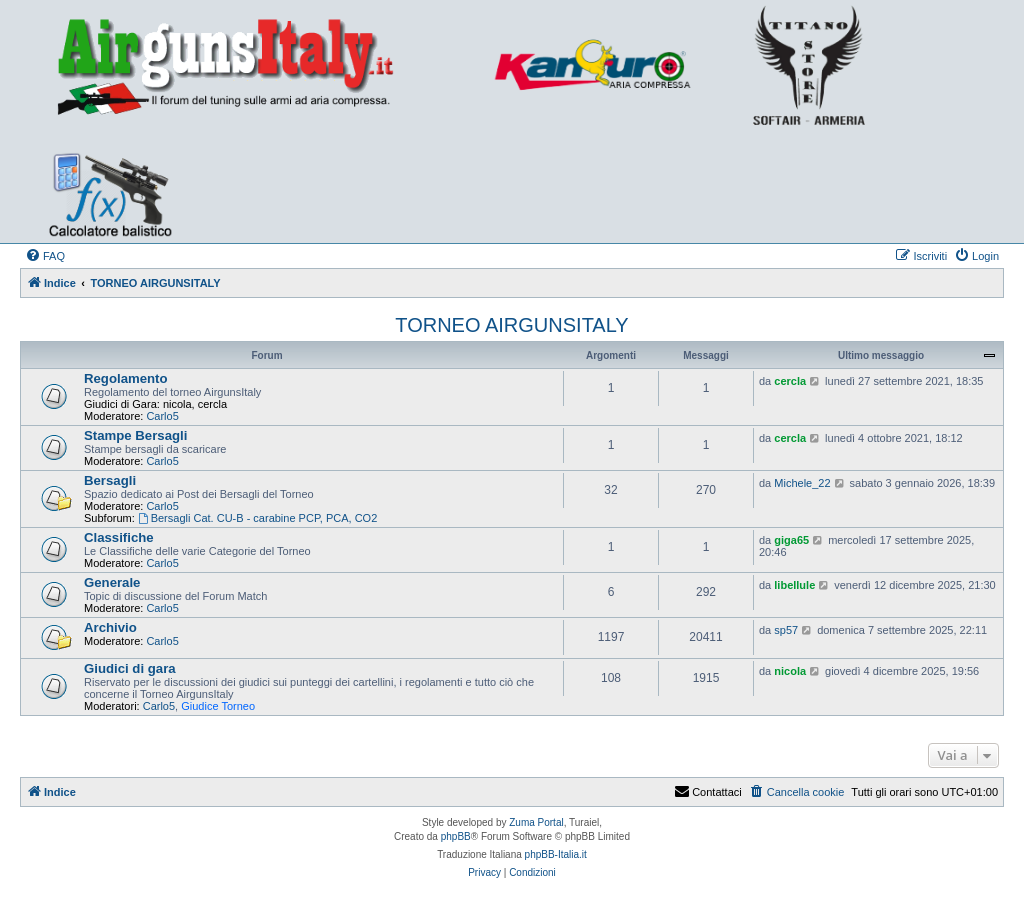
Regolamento (126, 378)
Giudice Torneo (218, 706)
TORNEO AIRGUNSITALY (511, 325)
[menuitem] (45, 256)
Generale (112, 582)
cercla (790, 381)
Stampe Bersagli (135, 435)
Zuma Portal (536, 822)
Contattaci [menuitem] (708, 792)
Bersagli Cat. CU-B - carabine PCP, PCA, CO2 (257, 518)
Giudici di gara (130, 668)
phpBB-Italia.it (556, 854)
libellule (794, 585)
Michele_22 (802, 483)
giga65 (791, 540)
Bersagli (110, 480)
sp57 (786, 630)
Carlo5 (162, 416)
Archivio (110, 627)
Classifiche (119, 537)
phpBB (456, 836)
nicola (790, 671)
